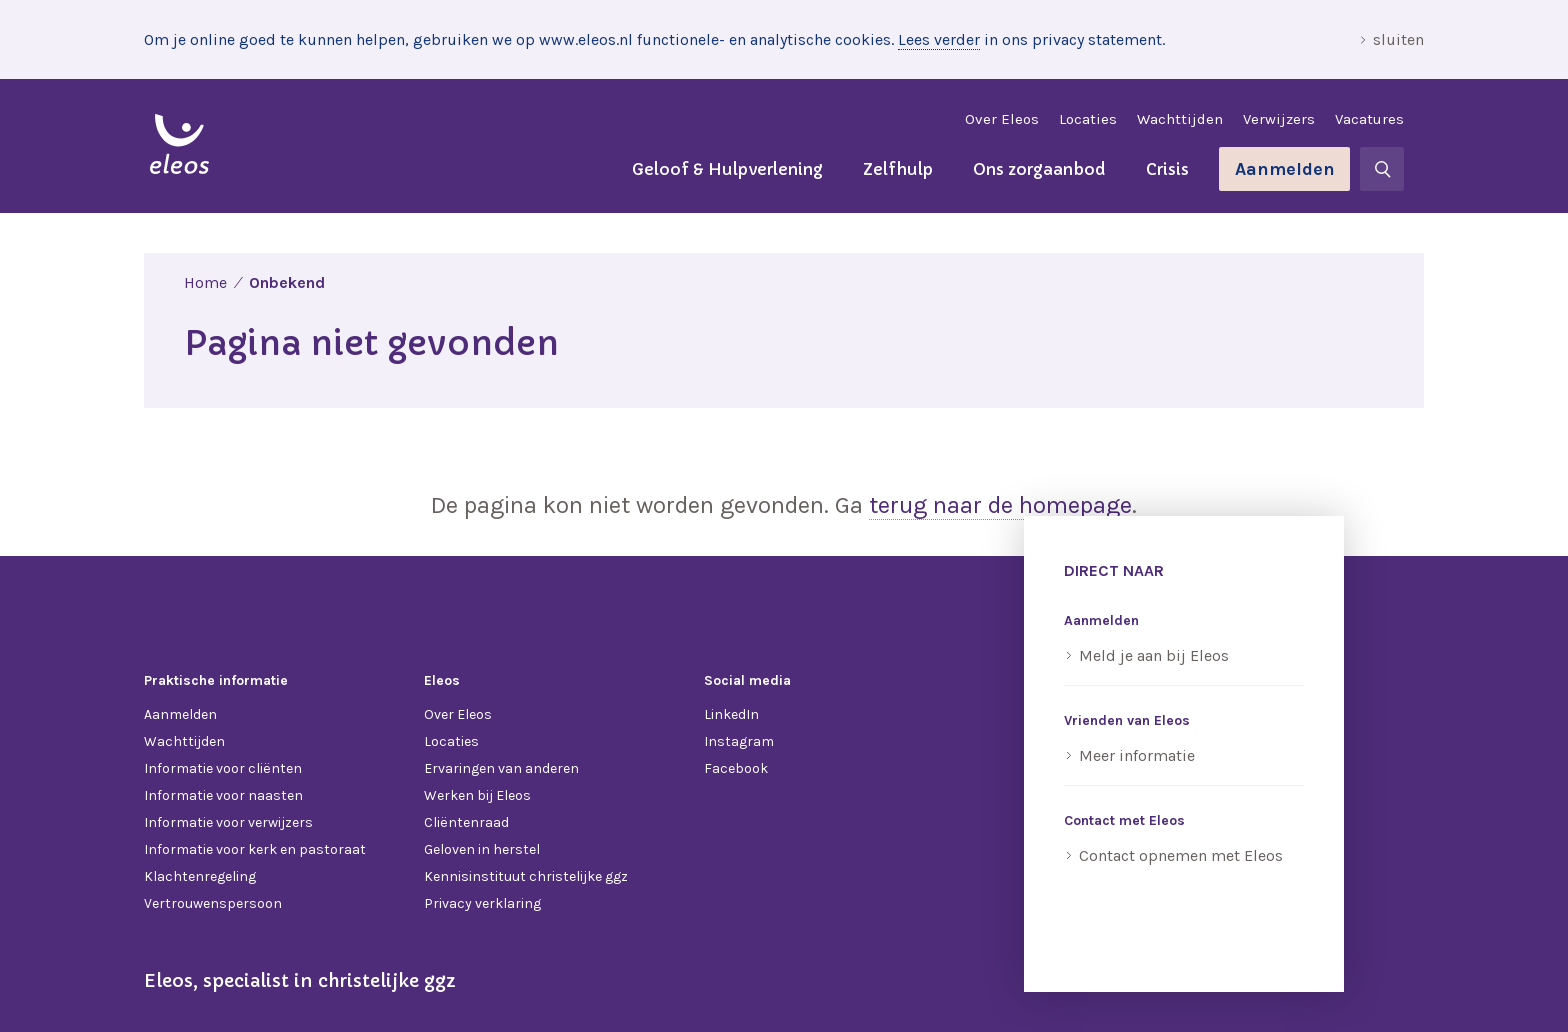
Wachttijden (1180, 119)
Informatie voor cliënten (223, 768)
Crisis (1167, 169)
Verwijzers (1279, 119)
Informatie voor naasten (223, 795)
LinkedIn (731, 714)
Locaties (1088, 119)
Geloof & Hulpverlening (727, 169)
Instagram (739, 741)
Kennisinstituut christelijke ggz (526, 876)
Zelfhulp (898, 169)
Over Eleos (1002, 119)
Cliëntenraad (466, 822)
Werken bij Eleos (477, 795)
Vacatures (1369, 119)
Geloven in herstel (482, 849)
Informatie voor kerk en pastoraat (255, 849)
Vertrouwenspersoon (213, 903)
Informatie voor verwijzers (228, 822)
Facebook (736, 768)
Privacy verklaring (482, 903)
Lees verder (939, 39)
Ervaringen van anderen (501, 768)
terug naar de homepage (1000, 505)
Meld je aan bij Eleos (1154, 655)
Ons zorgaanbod (1039, 169)
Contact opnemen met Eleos (1181, 855)
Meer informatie (1137, 755)
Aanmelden (1285, 169)
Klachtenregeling (200, 876)
